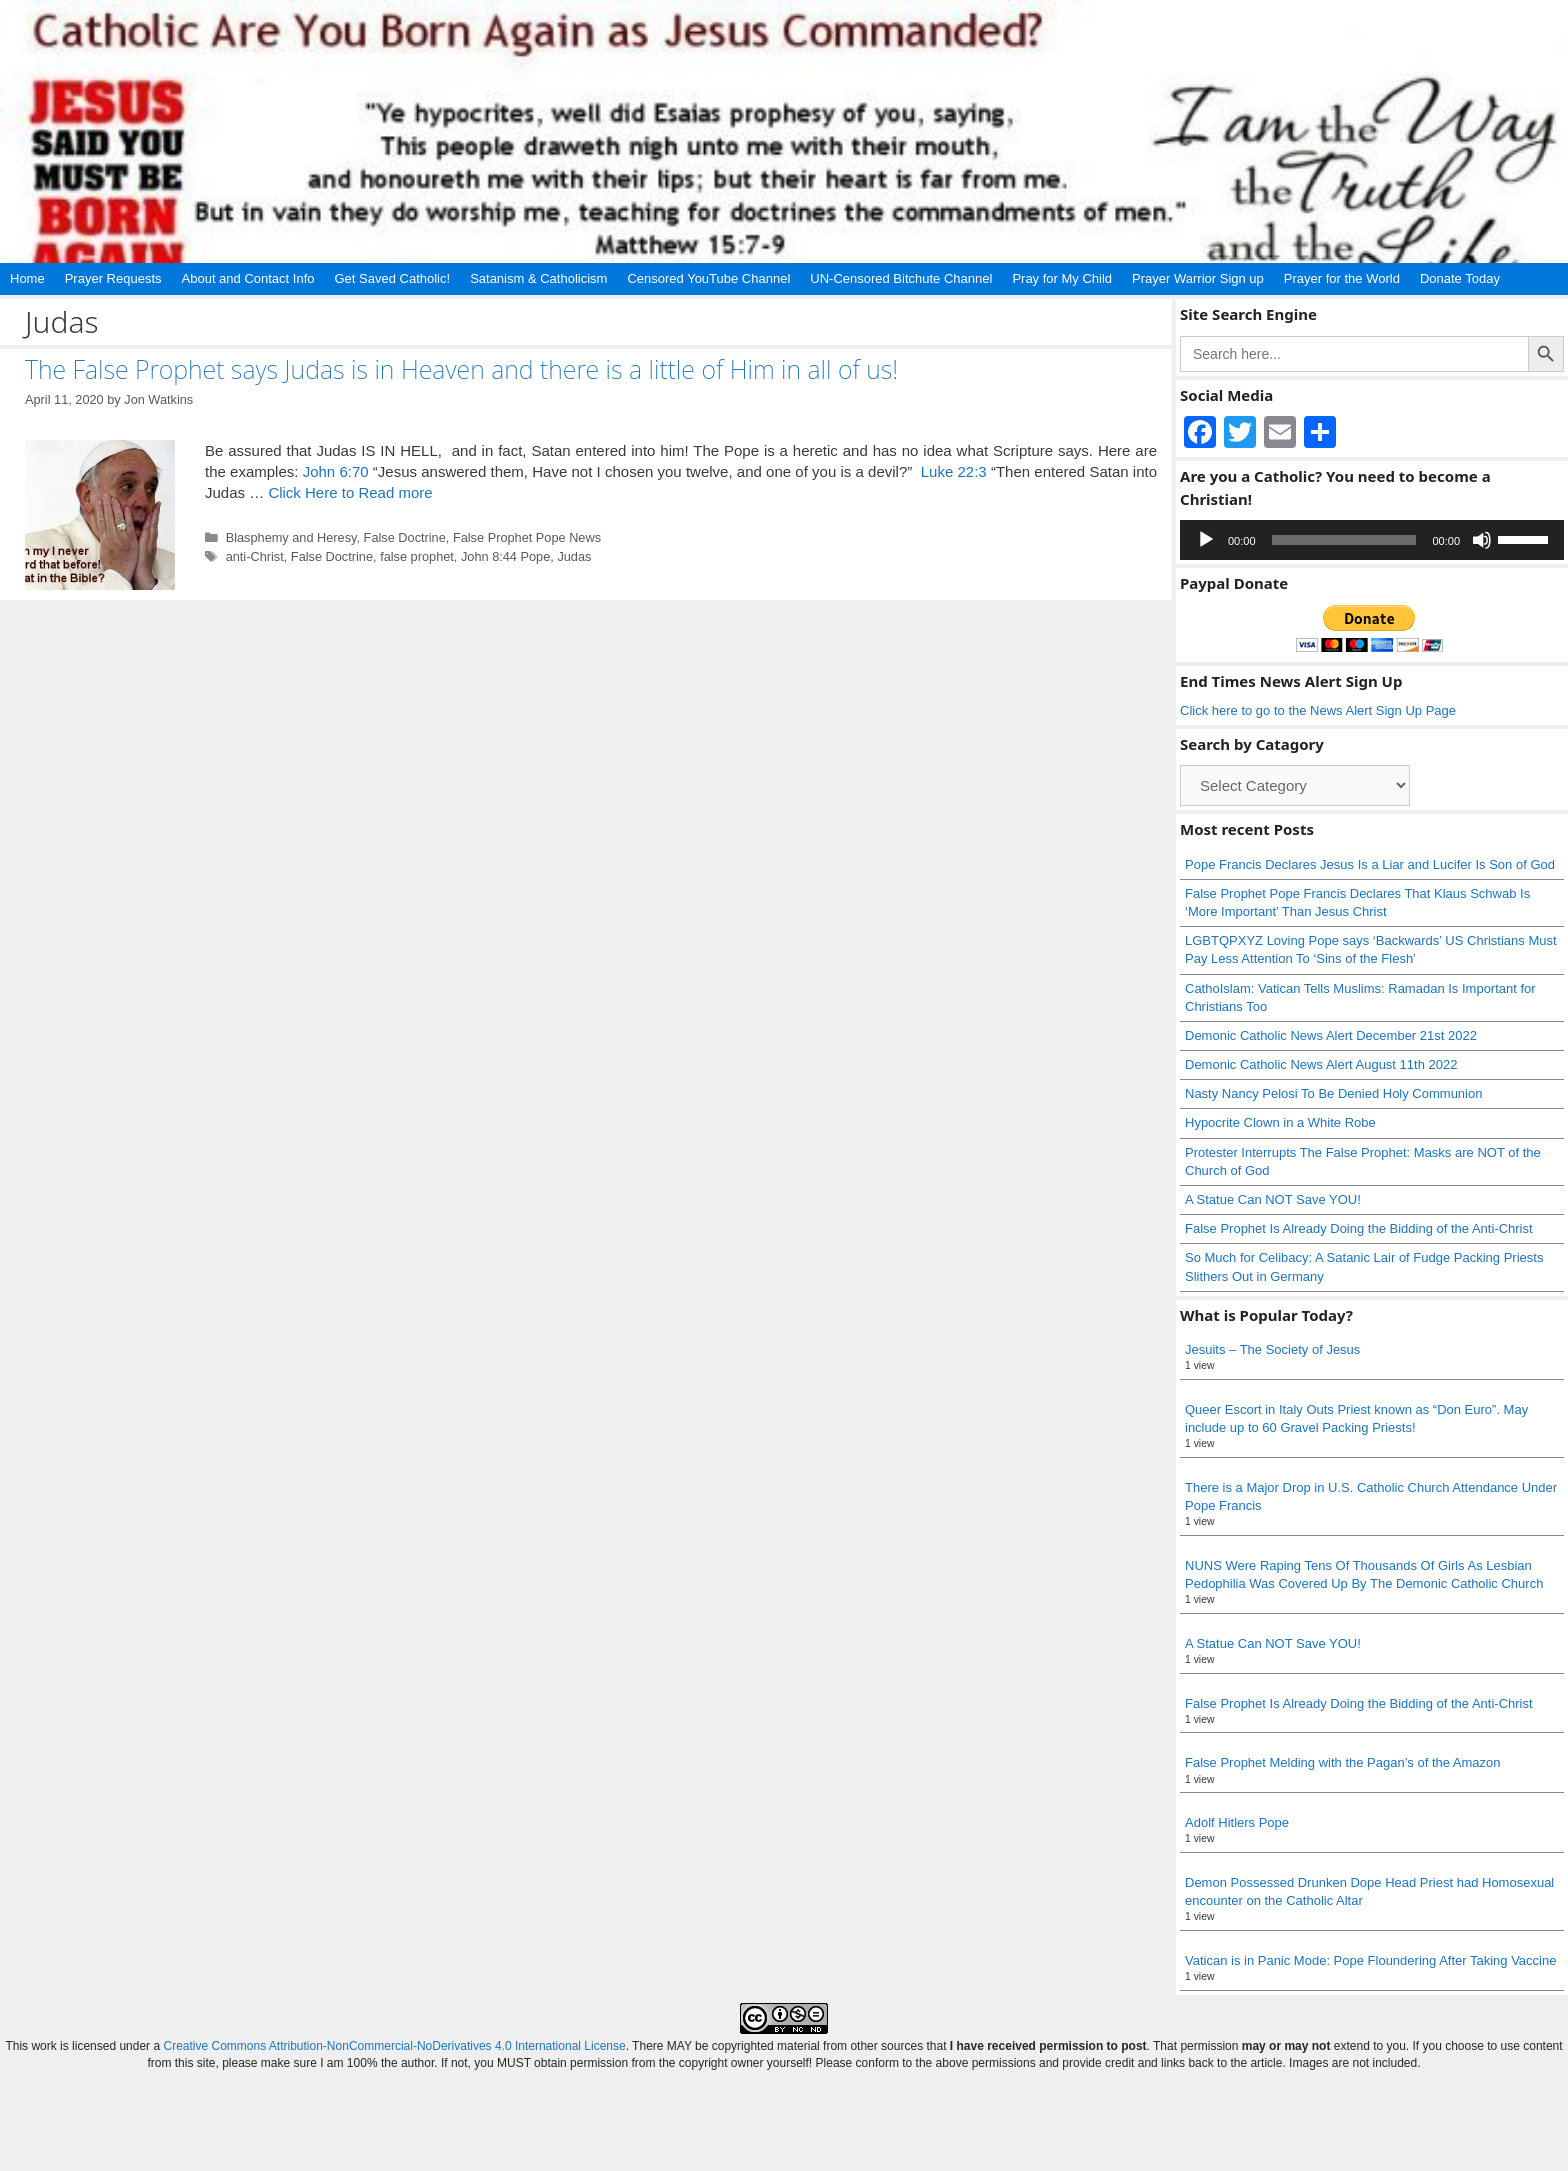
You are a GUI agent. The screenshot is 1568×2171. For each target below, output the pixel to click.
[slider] (1344, 540)
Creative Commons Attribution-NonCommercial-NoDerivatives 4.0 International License (394, 2046)
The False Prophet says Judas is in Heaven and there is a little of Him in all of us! (461, 369)
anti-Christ (255, 556)
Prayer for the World (1342, 278)
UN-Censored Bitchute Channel (901, 278)
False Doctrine (405, 537)
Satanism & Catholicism (538, 278)
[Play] (1206, 540)
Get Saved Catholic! (393, 278)
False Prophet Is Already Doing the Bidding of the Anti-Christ (1359, 1228)
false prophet (417, 556)
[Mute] (1482, 540)
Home (27, 278)
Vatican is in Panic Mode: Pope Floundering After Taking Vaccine (1370, 1960)
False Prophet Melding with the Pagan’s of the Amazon (1343, 1762)
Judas (574, 556)
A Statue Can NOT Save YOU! (1273, 1199)
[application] (1372, 540)
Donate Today (1460, 278)
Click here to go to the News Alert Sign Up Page (1318, 710)
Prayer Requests (113, 278)
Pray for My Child (1062, 278)
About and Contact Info (248, 278)
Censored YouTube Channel (708, 278)
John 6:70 (336, 471)
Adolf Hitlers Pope (1237, 1822)
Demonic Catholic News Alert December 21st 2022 (1331, 1035)
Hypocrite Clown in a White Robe (1280, 1122)
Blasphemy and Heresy (291, 537)
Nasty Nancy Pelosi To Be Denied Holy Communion (1333, 1093)
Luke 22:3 (954, 471)
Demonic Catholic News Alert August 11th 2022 (1321, 1064)
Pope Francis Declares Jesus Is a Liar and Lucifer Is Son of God (1370, 864)
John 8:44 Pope (505, 556)
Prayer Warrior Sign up (1198, 278)
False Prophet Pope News (527, 537)
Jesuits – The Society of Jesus (1272, 1349)
